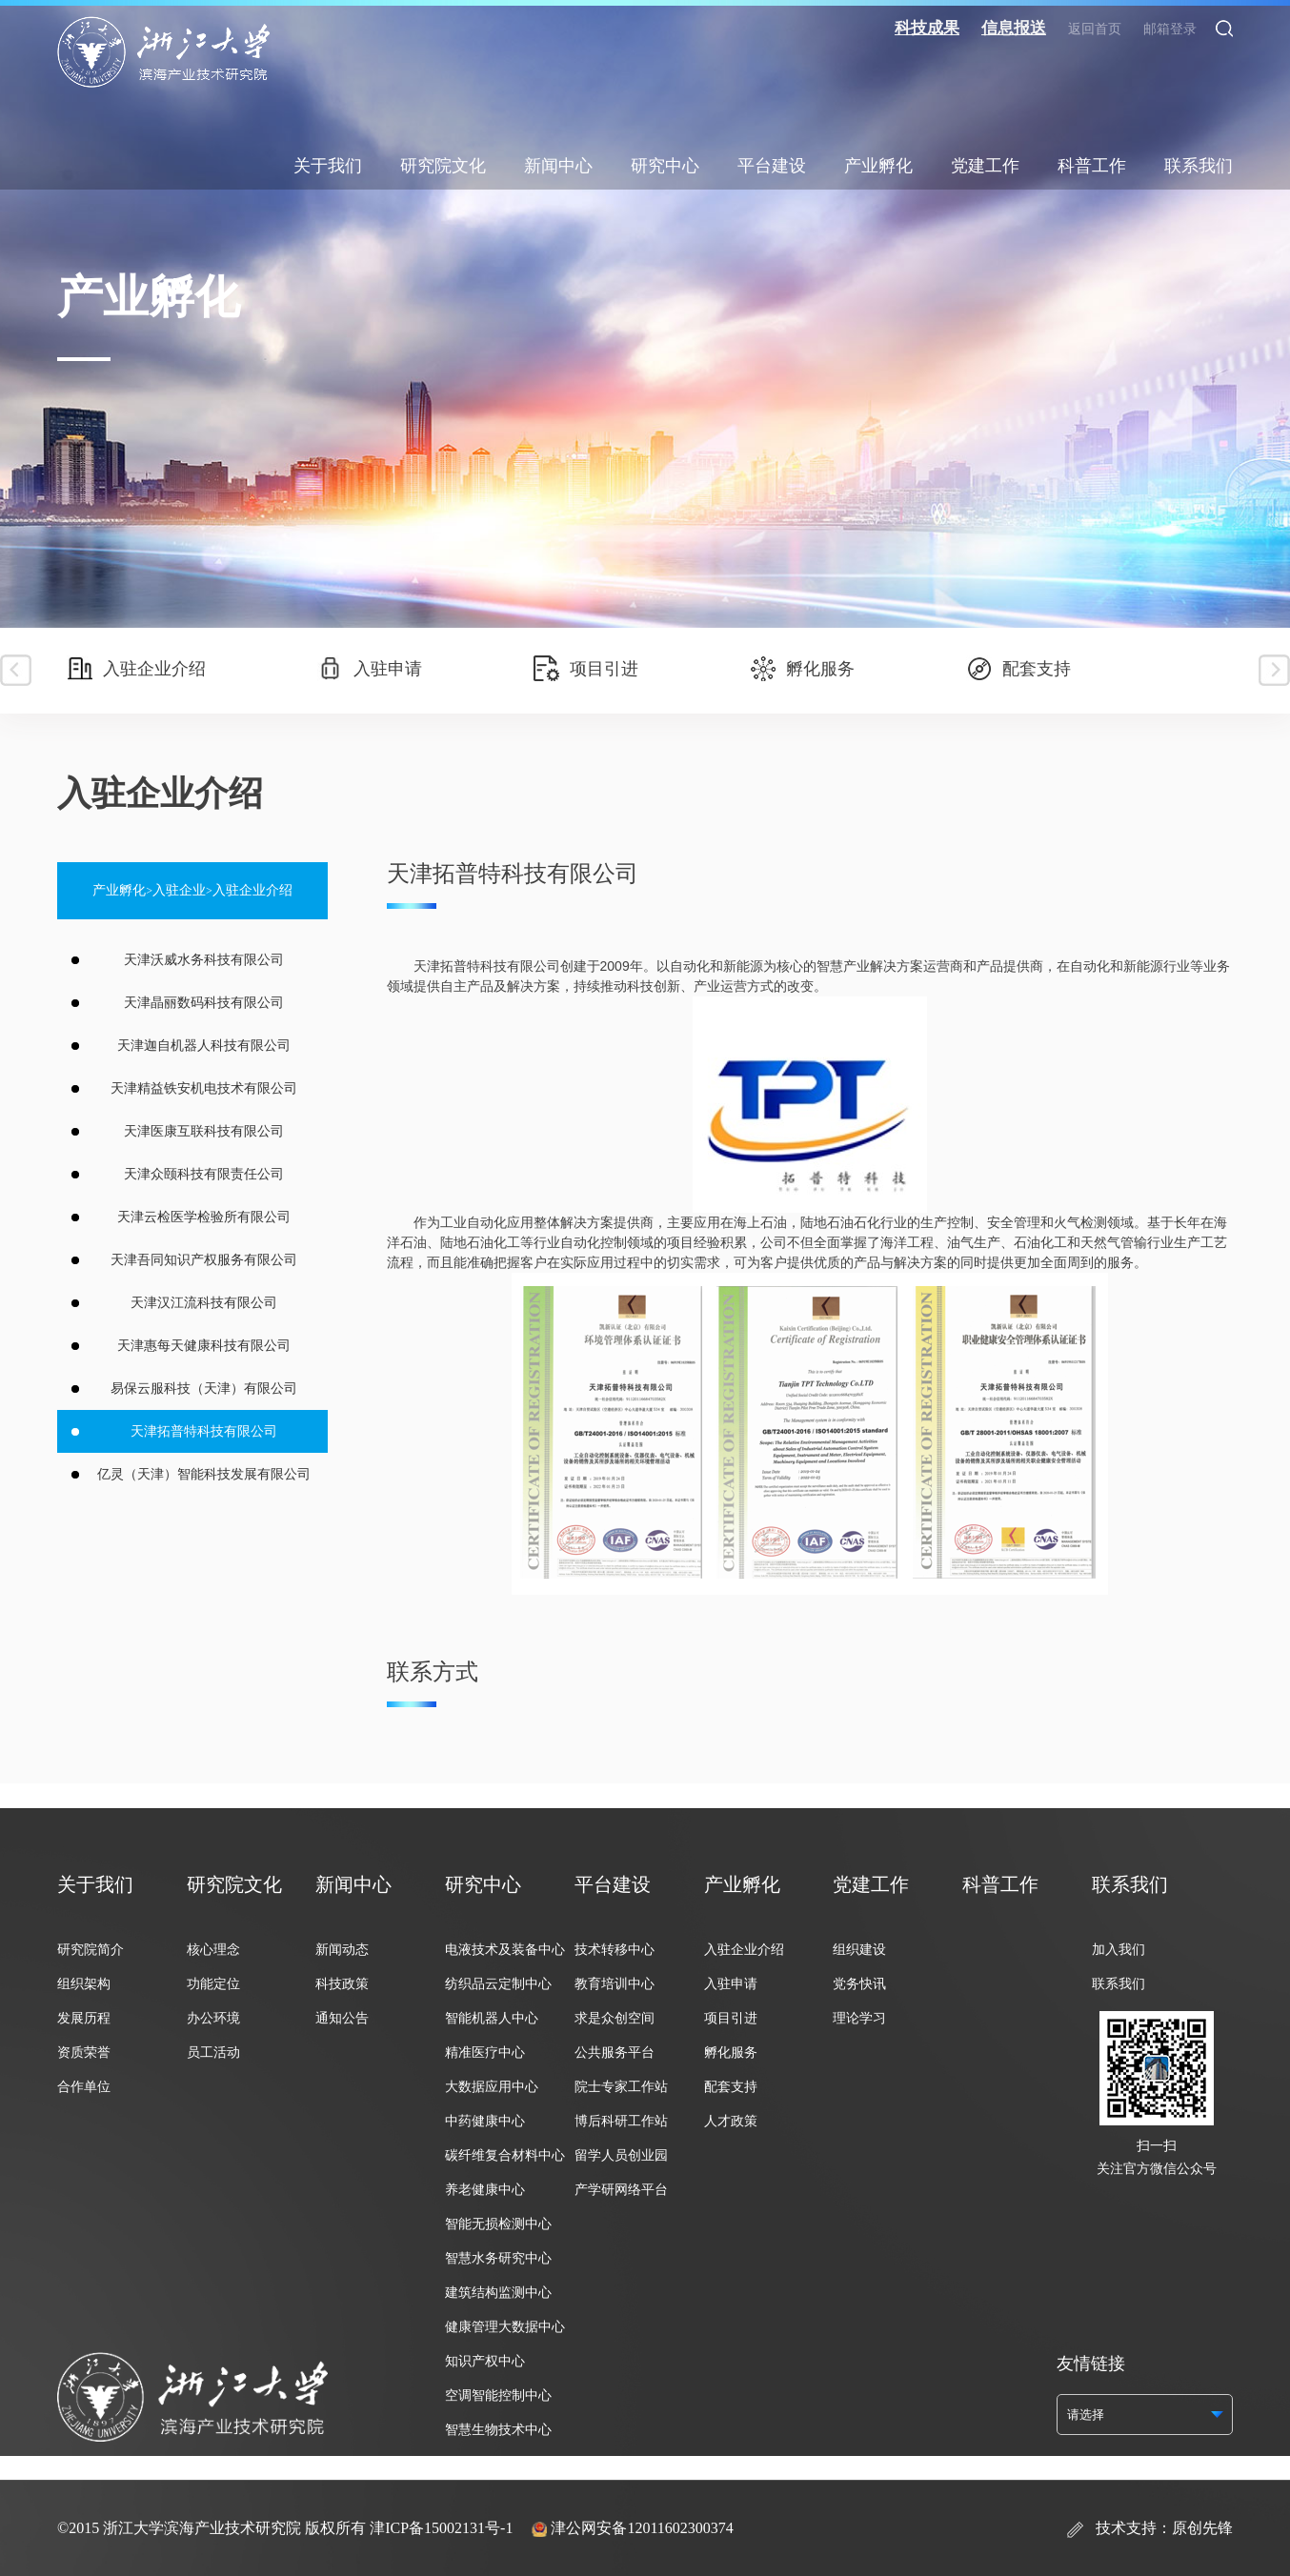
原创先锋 (1202, 2528)
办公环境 (213, 2018)
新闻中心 (558, 165)
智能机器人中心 (491, 2018)
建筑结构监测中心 (498, 2292)
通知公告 (342, 2018)
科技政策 (342, 1984)
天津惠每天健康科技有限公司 (204, 1345)
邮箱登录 (1170, 29)
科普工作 (1092, 165)
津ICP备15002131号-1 (441, 2528)
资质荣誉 (84, 2052)
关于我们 (327, 165)
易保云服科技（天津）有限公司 (204, 1388)
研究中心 (665, 165)
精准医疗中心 (485, 2052)
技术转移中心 (614, 1949)
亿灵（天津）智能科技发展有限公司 (204, 1474)
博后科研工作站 (621, 2121)
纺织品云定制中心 (498, 1984)
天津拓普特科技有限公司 (204, 1431)
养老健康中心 (485, 2190)
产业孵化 (878, 165)
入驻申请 (369, 668)
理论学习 (859, 2018)
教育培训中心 (614, 1984)
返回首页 (1094, 29)
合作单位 (84, 2087)
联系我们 (1198, 165)
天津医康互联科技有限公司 (204, 1131)
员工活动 (213, 2052)
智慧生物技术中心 (498, 2430)
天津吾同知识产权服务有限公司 (204, 1260)
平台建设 (771, 165)
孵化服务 (802, 668)
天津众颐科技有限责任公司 (204, 1174)
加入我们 (1118, 1949)
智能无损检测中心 (498, 2224)
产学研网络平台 (621, 2190)
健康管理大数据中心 (505, 2327)
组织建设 (859, 1949)
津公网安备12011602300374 (642, 2528)
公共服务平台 (614, 2052)
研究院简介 (90, 1949)
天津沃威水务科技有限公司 (204, 960)
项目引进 (586, 668)
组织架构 (84, 1984)
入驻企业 (179, 890)
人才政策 (730, 2121)
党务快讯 (859, 1984)
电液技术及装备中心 (505, 1949)
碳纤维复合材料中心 (505, 2155)
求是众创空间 (614, 2018)
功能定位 (213, 1984)
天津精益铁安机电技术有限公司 (204, 1088)
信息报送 (1013, 28)
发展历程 (84, 2018)
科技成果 (927, 28)
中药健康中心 (485, 2121)
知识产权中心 (485, 2361)
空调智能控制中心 (498, 2395)
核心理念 (213, 1949)
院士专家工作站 (621, 2087)
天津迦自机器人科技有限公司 (204, 1045)
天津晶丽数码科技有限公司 (204, 1003)
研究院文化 (443, 165)
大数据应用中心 (491, 2087)
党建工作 (985, 165)
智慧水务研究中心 (498, 2258)
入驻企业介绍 (136, 668)
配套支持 (1018, 668)
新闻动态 (342, 1949)
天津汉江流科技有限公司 (204, 1303)
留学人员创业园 (621, 2155)
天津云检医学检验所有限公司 (204, 1217)
